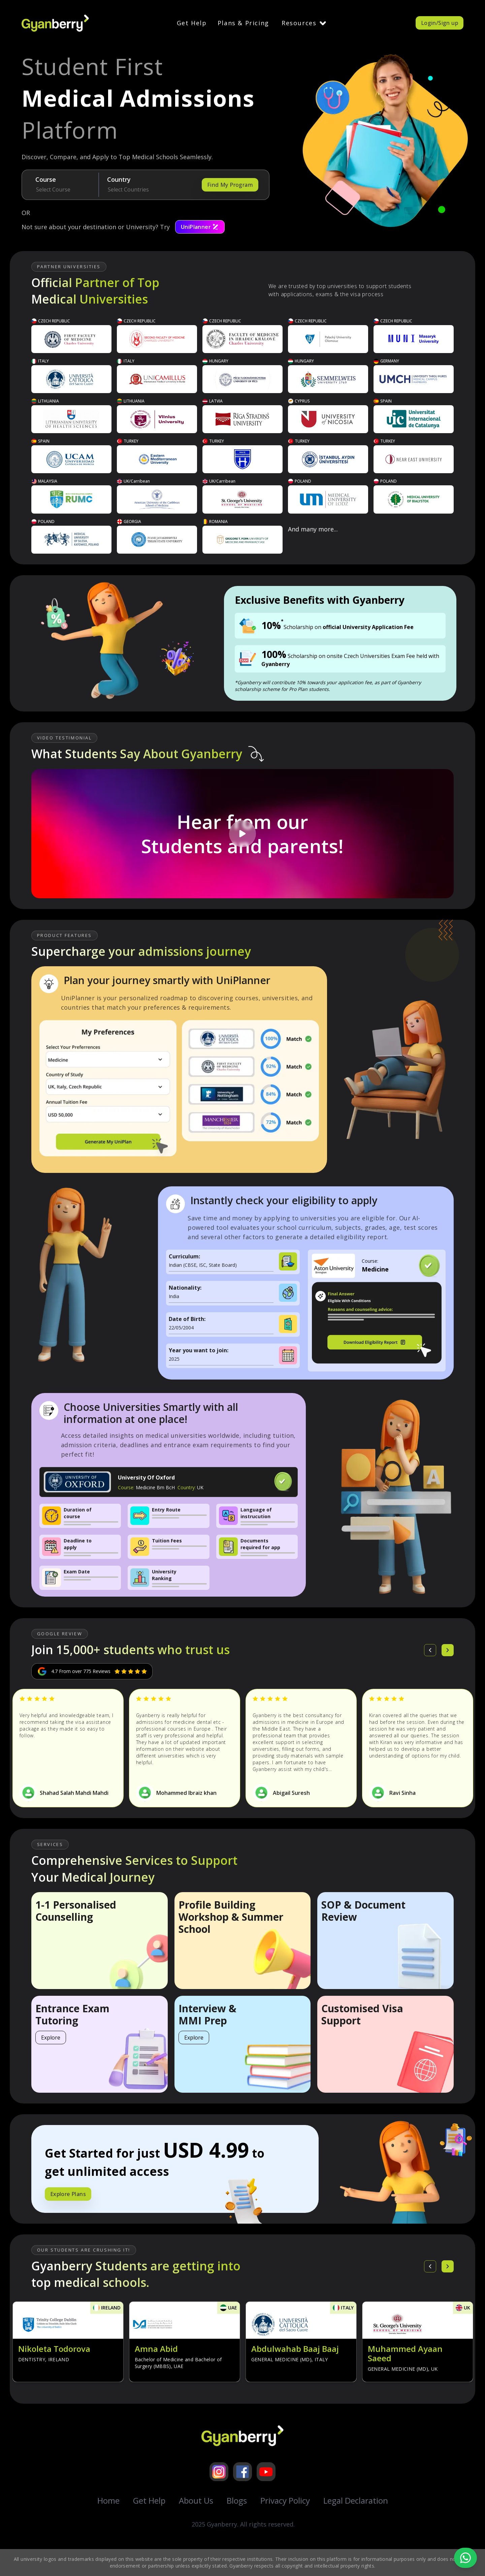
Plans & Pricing (243, 23)
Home (108, 2500)
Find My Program (230, 184)
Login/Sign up (439, 23)
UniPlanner (200, 227)
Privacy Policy (285, 2500)
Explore (50, 2037)
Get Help (192, 23)
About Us (196, 2500)
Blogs (237, 2500)
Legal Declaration (355, 2500)
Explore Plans (68, 2194)
